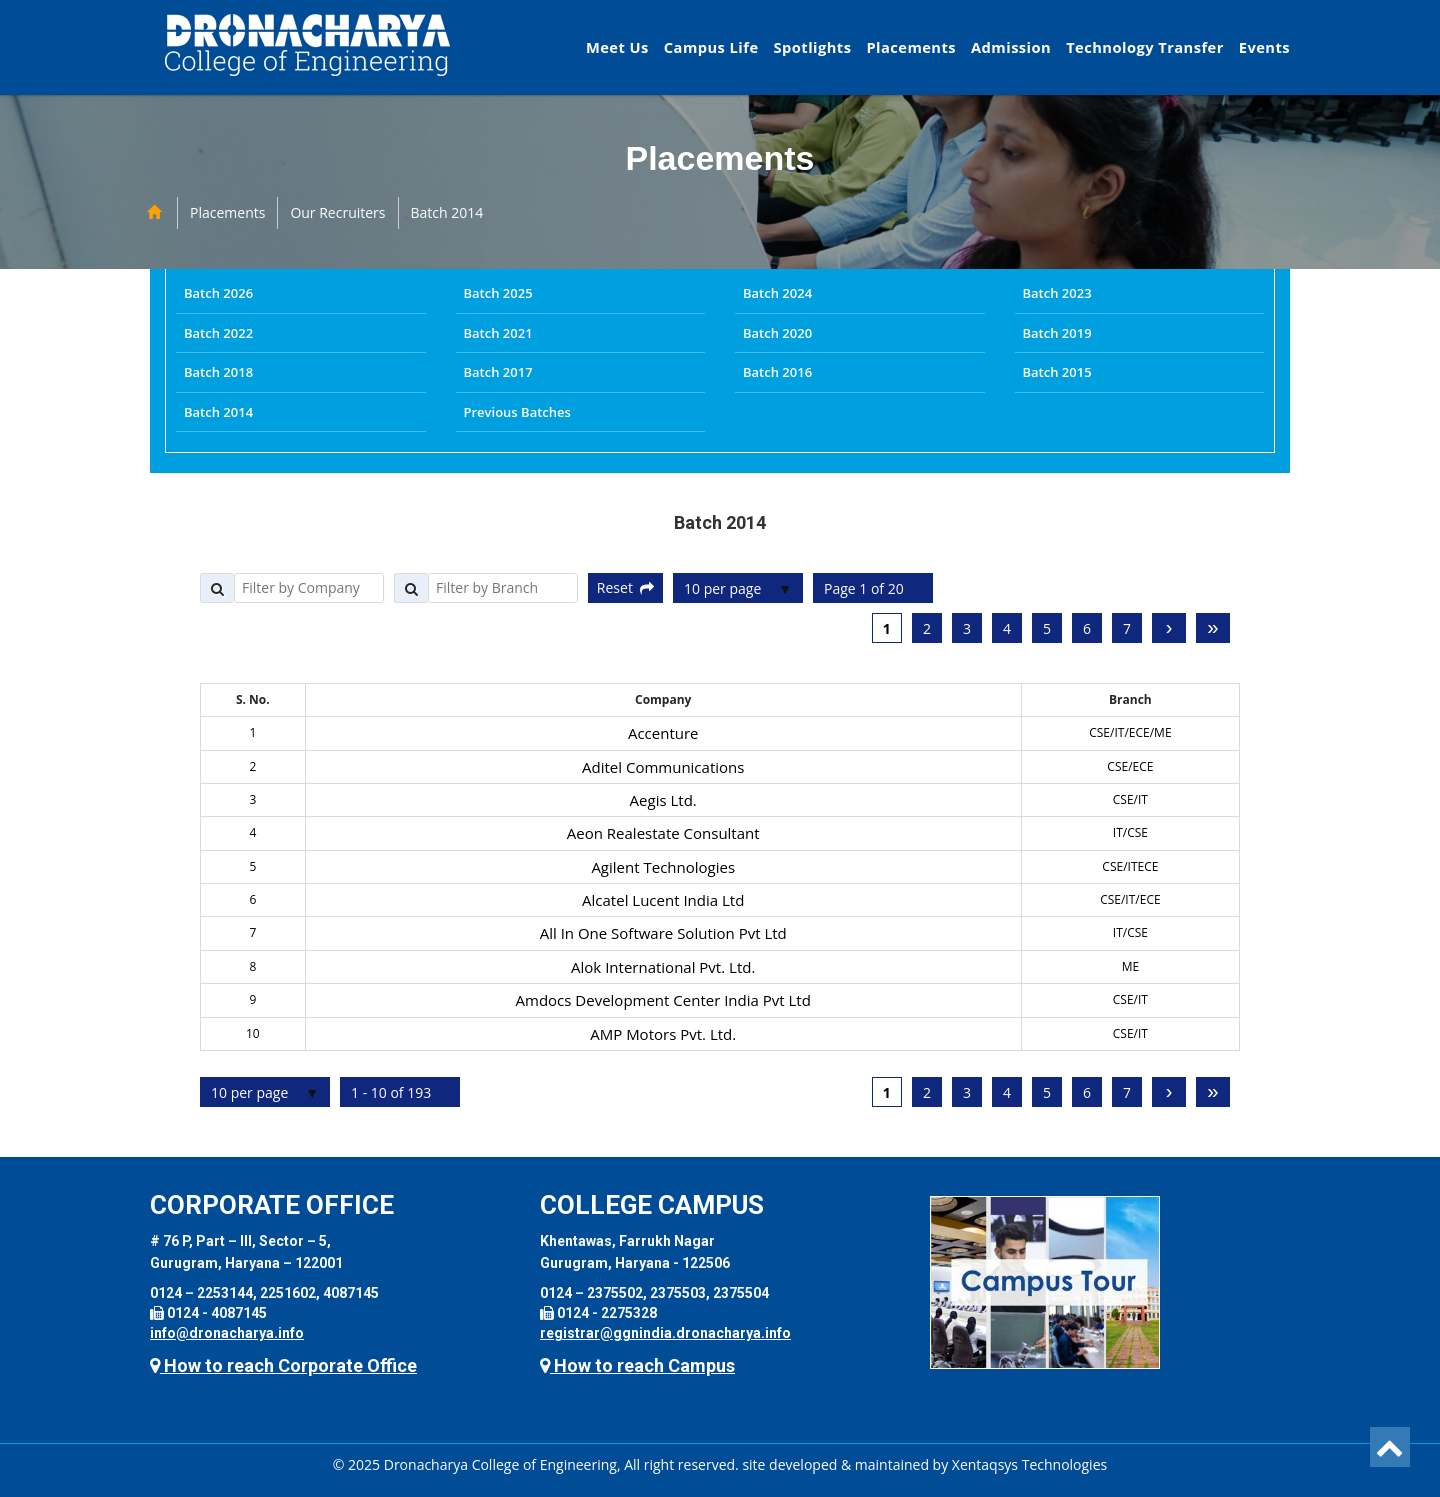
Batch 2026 (218, 293)
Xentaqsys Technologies (1029, 1464)
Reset (625, 587)
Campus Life (711, 47)
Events (1264, 47)
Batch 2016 (777, 372)
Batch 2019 (1057, 333)
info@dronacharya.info (227, 1333)
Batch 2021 (498, 333)
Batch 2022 (218, 333)
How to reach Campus (637, 1365)
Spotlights (813, 47)
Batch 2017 (498, 372)
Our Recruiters (337, 212)
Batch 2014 (447, 212)
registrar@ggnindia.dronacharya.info (665, 1333)
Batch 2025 (498, 293)
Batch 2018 (218, 372)
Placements (911, 47)
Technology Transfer (1145, 47)
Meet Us (617, 47)
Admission (1011, 47)
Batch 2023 (1057, 293)
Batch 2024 (777, 293)
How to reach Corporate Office (283, 1365)
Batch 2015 (1057, 372)
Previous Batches (517, 412)
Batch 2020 (777, 333)
